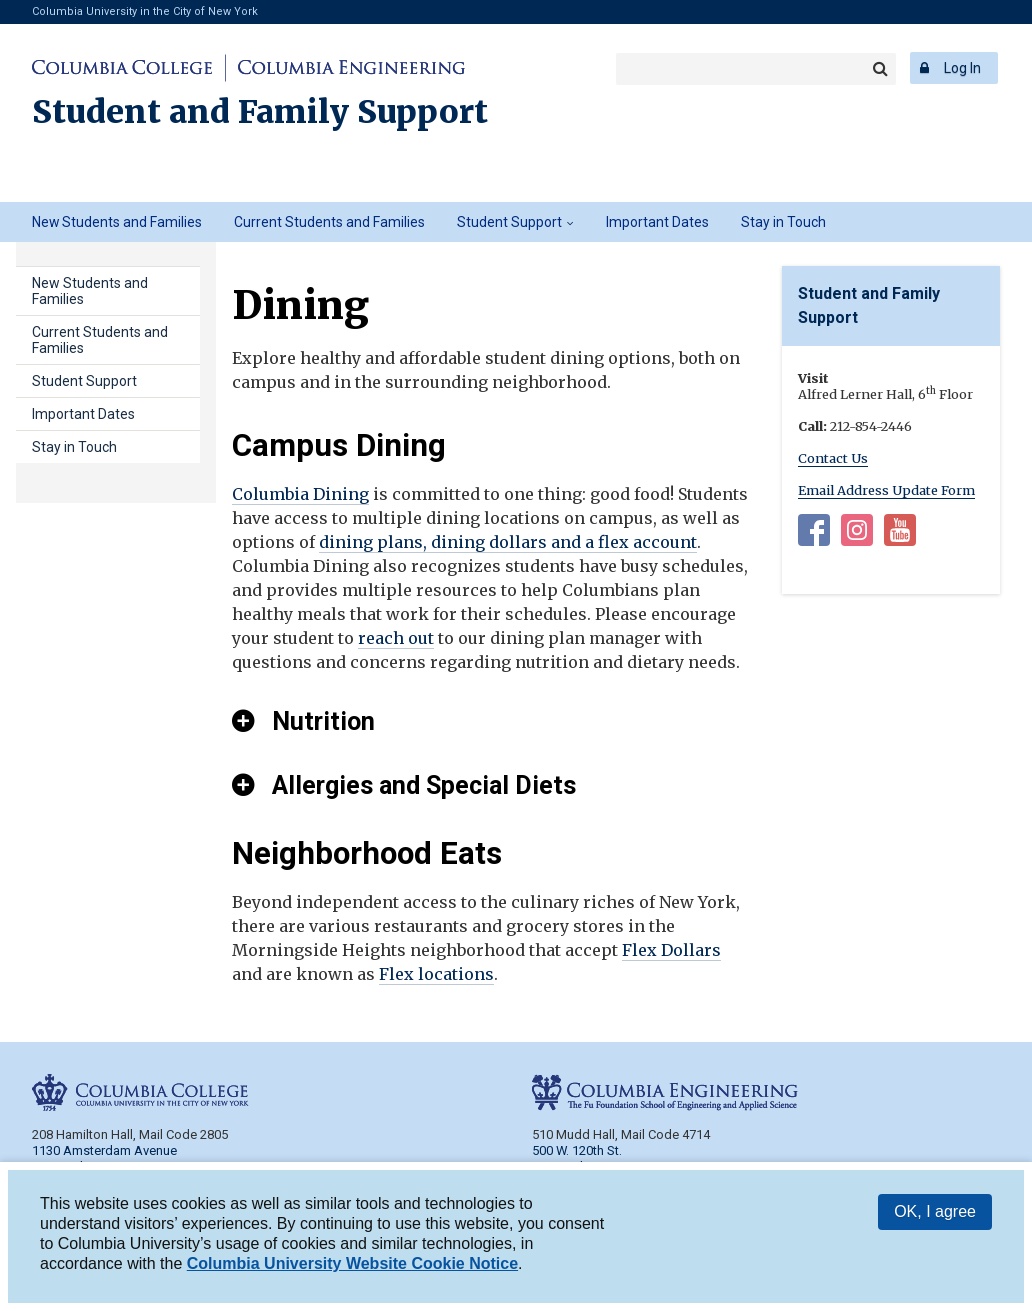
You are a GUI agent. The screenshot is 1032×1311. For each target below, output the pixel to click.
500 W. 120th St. (577, 1150)
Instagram (857, 534)
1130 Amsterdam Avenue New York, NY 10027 (104, 1158)
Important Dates (657, 222)
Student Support (509, 222)
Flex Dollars (671, 950)
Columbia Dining (300, 494)
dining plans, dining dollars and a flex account (508, 542)
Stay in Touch (783, 222)
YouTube (900, 534)
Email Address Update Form (886, 490)
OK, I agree (935, 1214)
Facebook (814, 534)
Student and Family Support (260, 112)
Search (880, 69)
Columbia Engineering (348, 68)
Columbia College (125, 68)
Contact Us (833, 458)
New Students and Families (117, 222)
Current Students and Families (329, 222)
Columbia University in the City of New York (145, 11)
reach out (396, 638)
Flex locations (436, 974)
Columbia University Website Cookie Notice (352, 1266)
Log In (962, 68)
